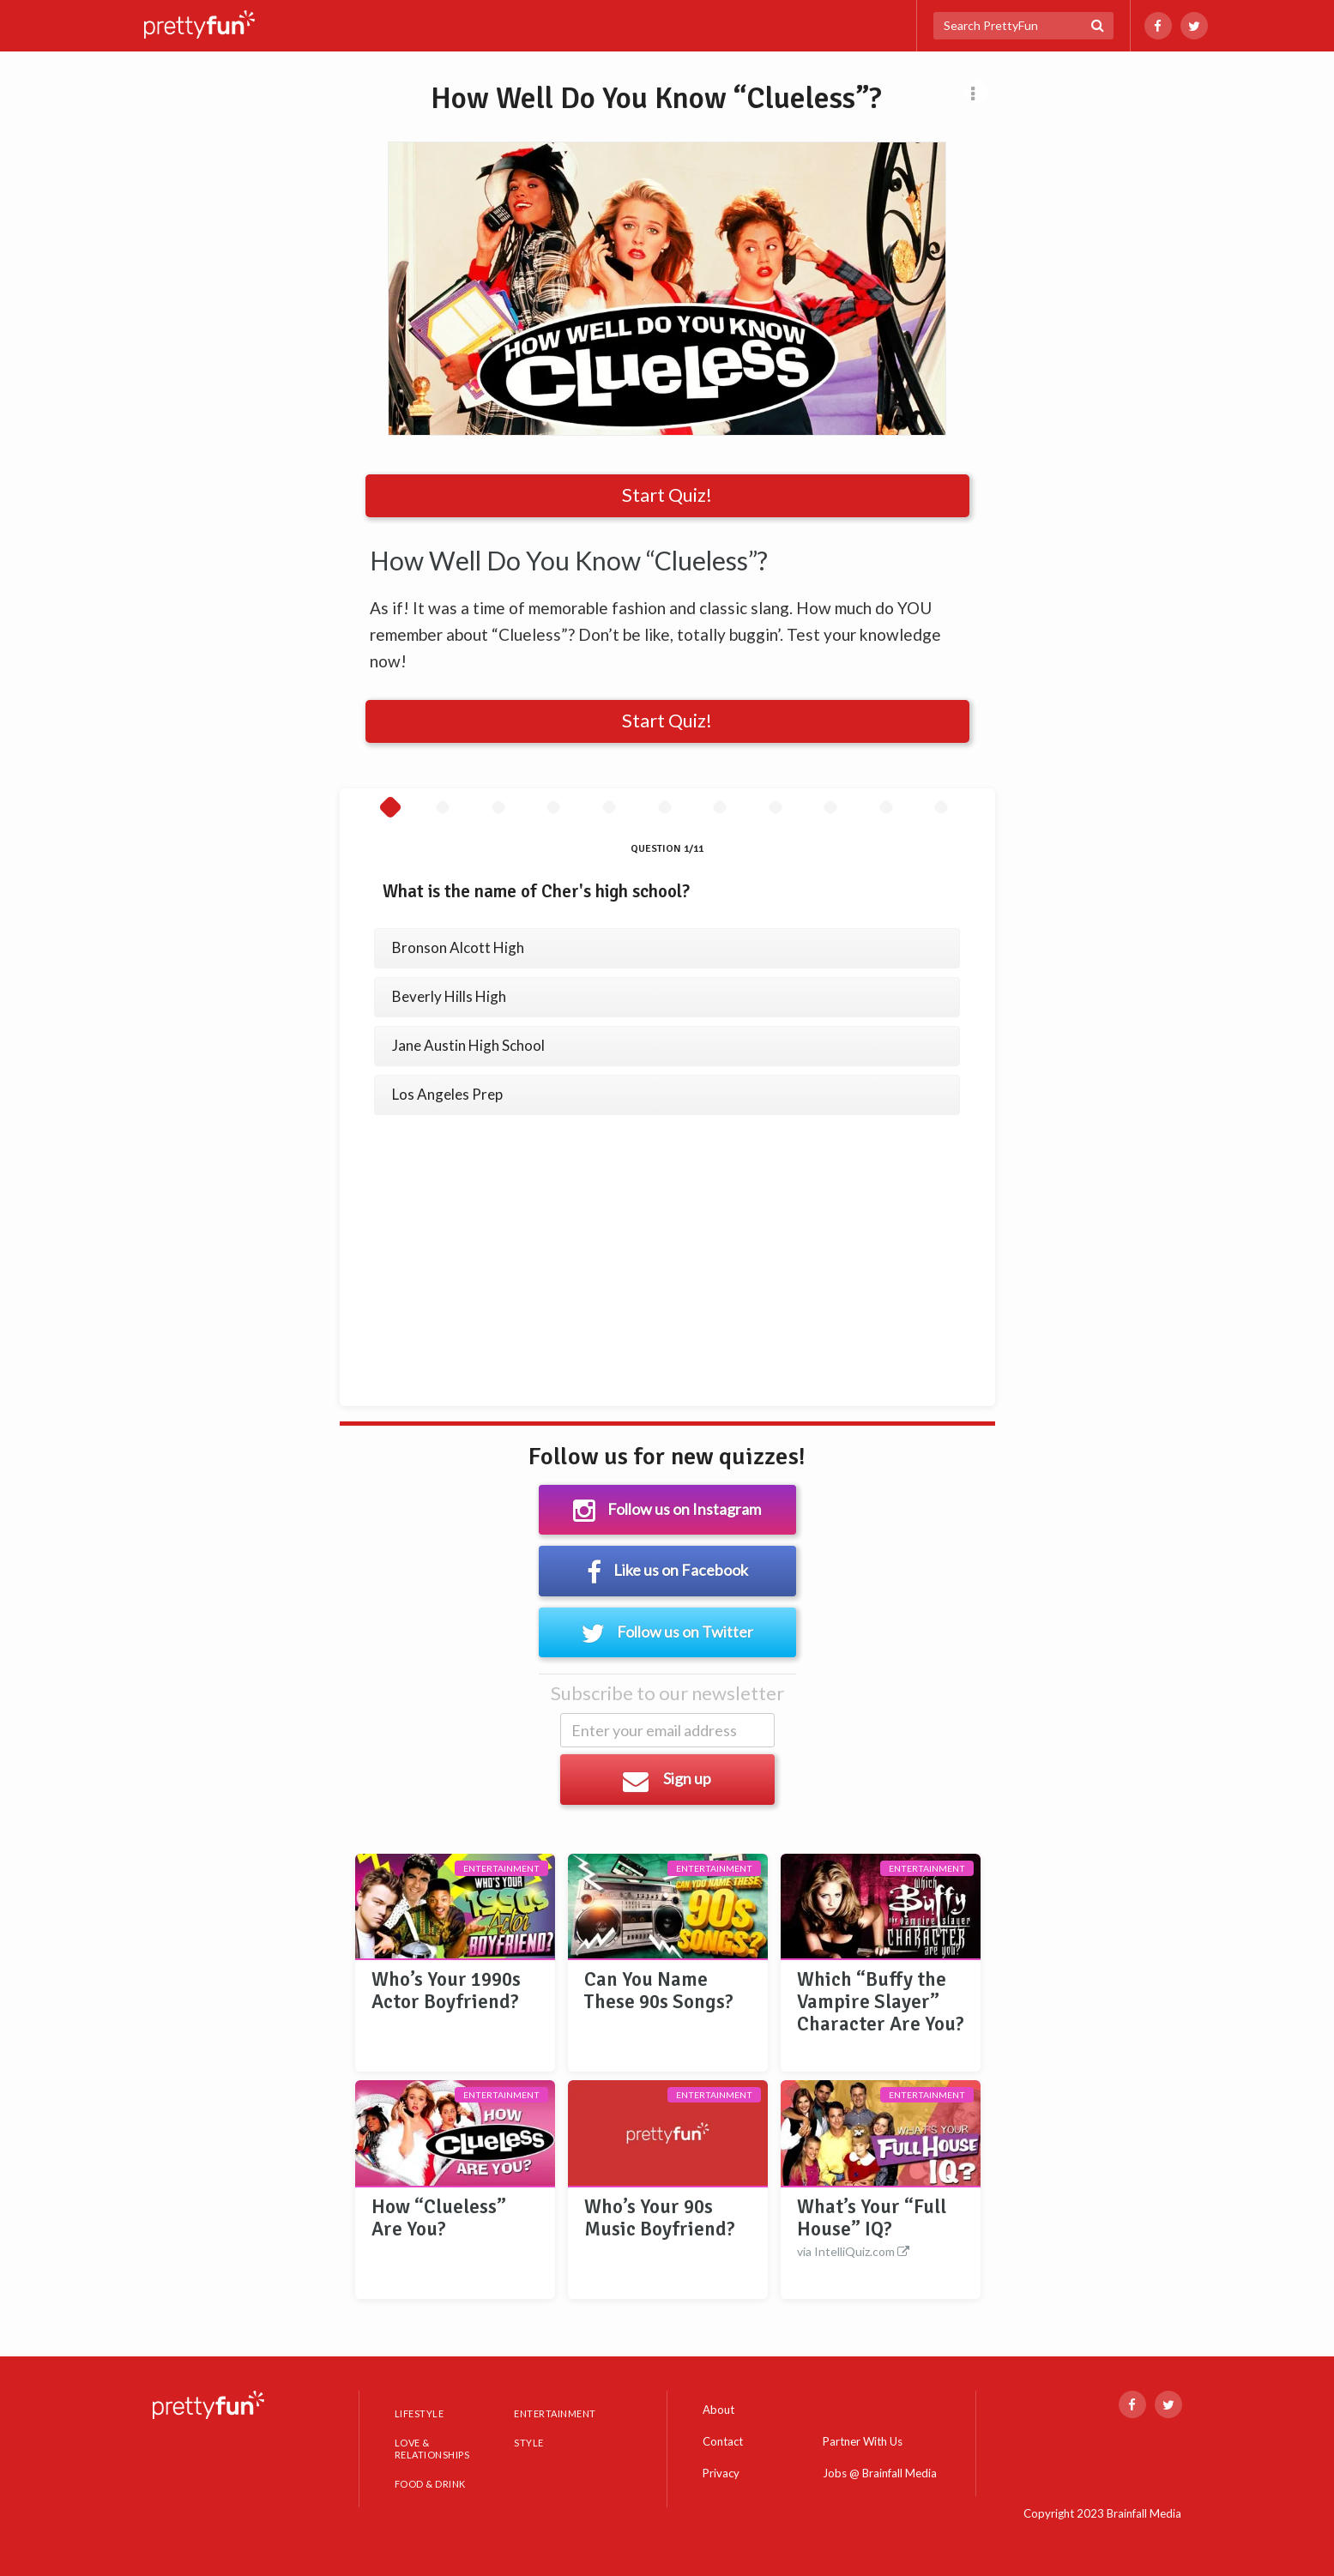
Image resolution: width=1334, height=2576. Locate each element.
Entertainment (501, 1868)
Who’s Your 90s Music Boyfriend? (659, 2217)
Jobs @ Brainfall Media (880, 2474)
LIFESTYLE (419, 2413)
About (718, 2409)
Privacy (721, 2473)
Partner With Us (862, 2442)
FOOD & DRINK (430, 2483)
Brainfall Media (1144, 2513)
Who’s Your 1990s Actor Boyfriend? (446, 1990)
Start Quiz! (667, 494)
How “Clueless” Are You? (438, 2217)
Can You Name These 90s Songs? (658, 1990)
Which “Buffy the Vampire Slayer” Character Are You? (880, 2001)
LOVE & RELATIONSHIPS (432, 2448)
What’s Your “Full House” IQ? (881, 2228)
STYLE (529, 2442)
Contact (723, 2441)
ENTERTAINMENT (555, 2413)
